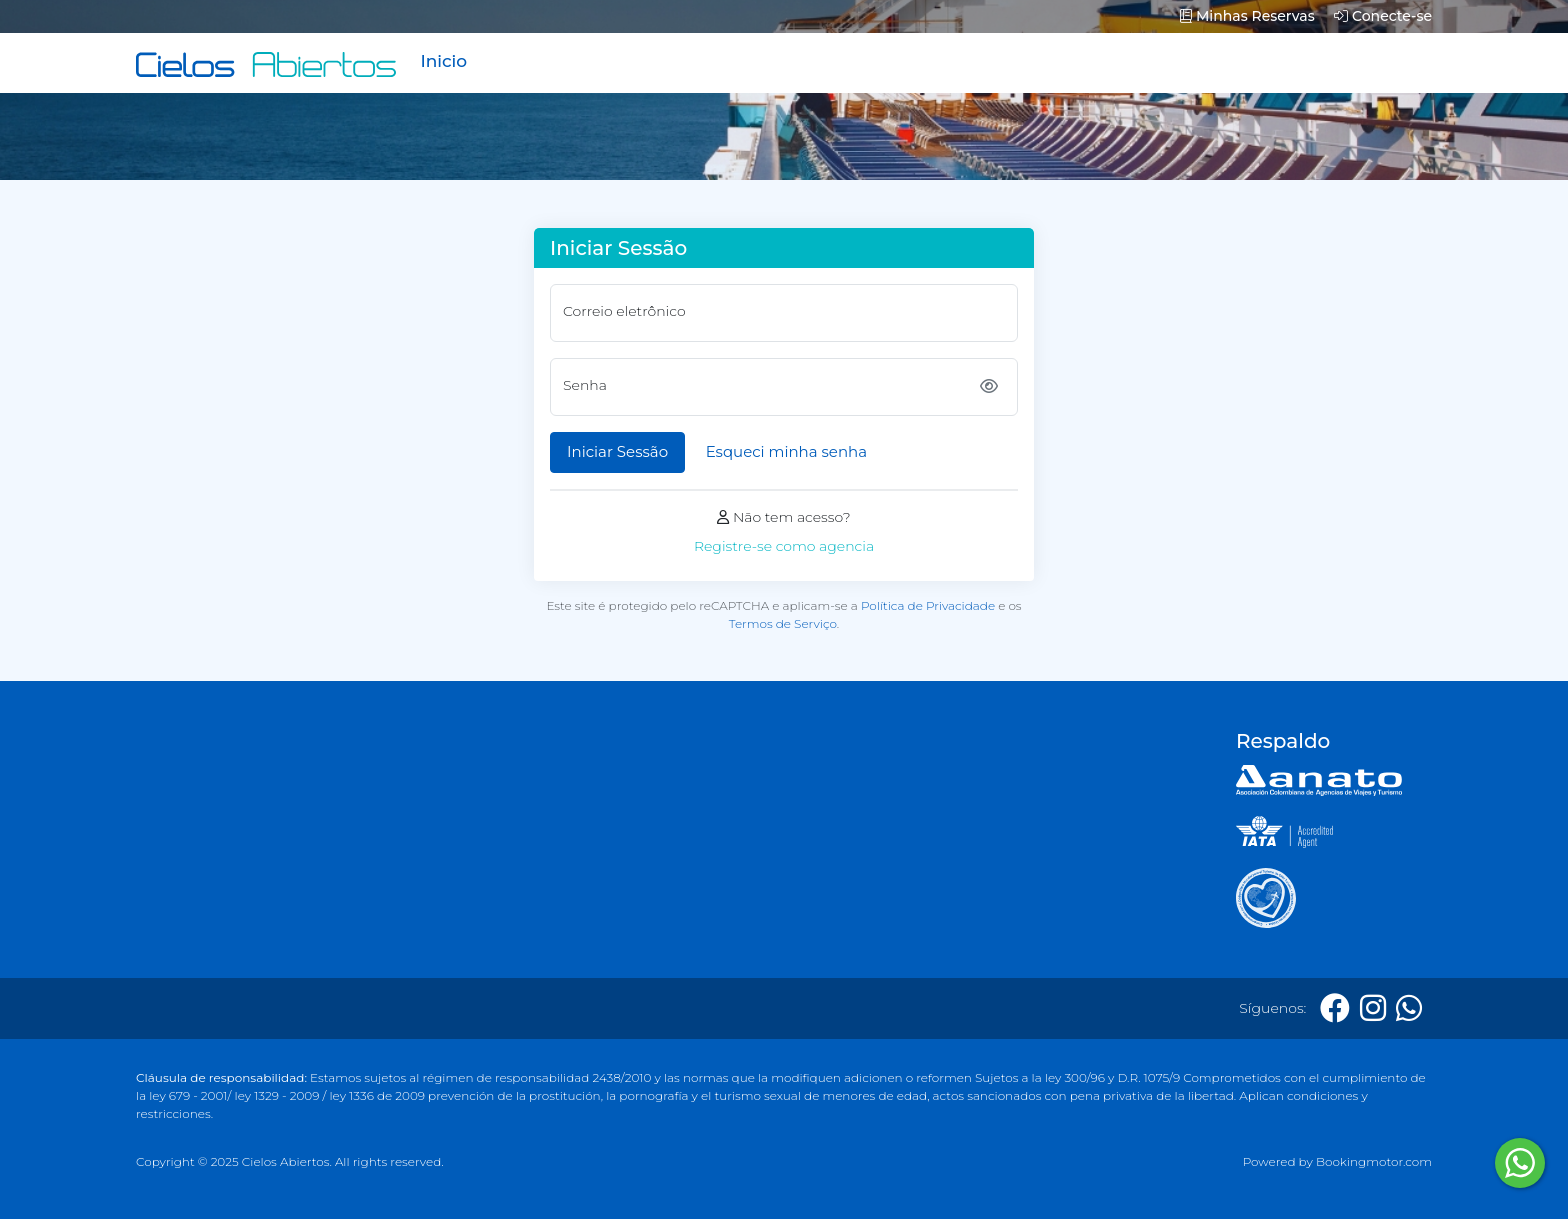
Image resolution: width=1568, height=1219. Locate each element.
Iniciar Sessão (617, 451)
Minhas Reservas (1247, 16)
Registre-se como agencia (784, 546)
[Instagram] (1373, 1008)
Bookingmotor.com (1374, 1161)
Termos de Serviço (783, 623)
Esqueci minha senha (786, 451)
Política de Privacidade (928, 605)
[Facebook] (1335, 1008)
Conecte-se (1383, 16)
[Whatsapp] (1409, 1008)
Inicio (443, 61)
